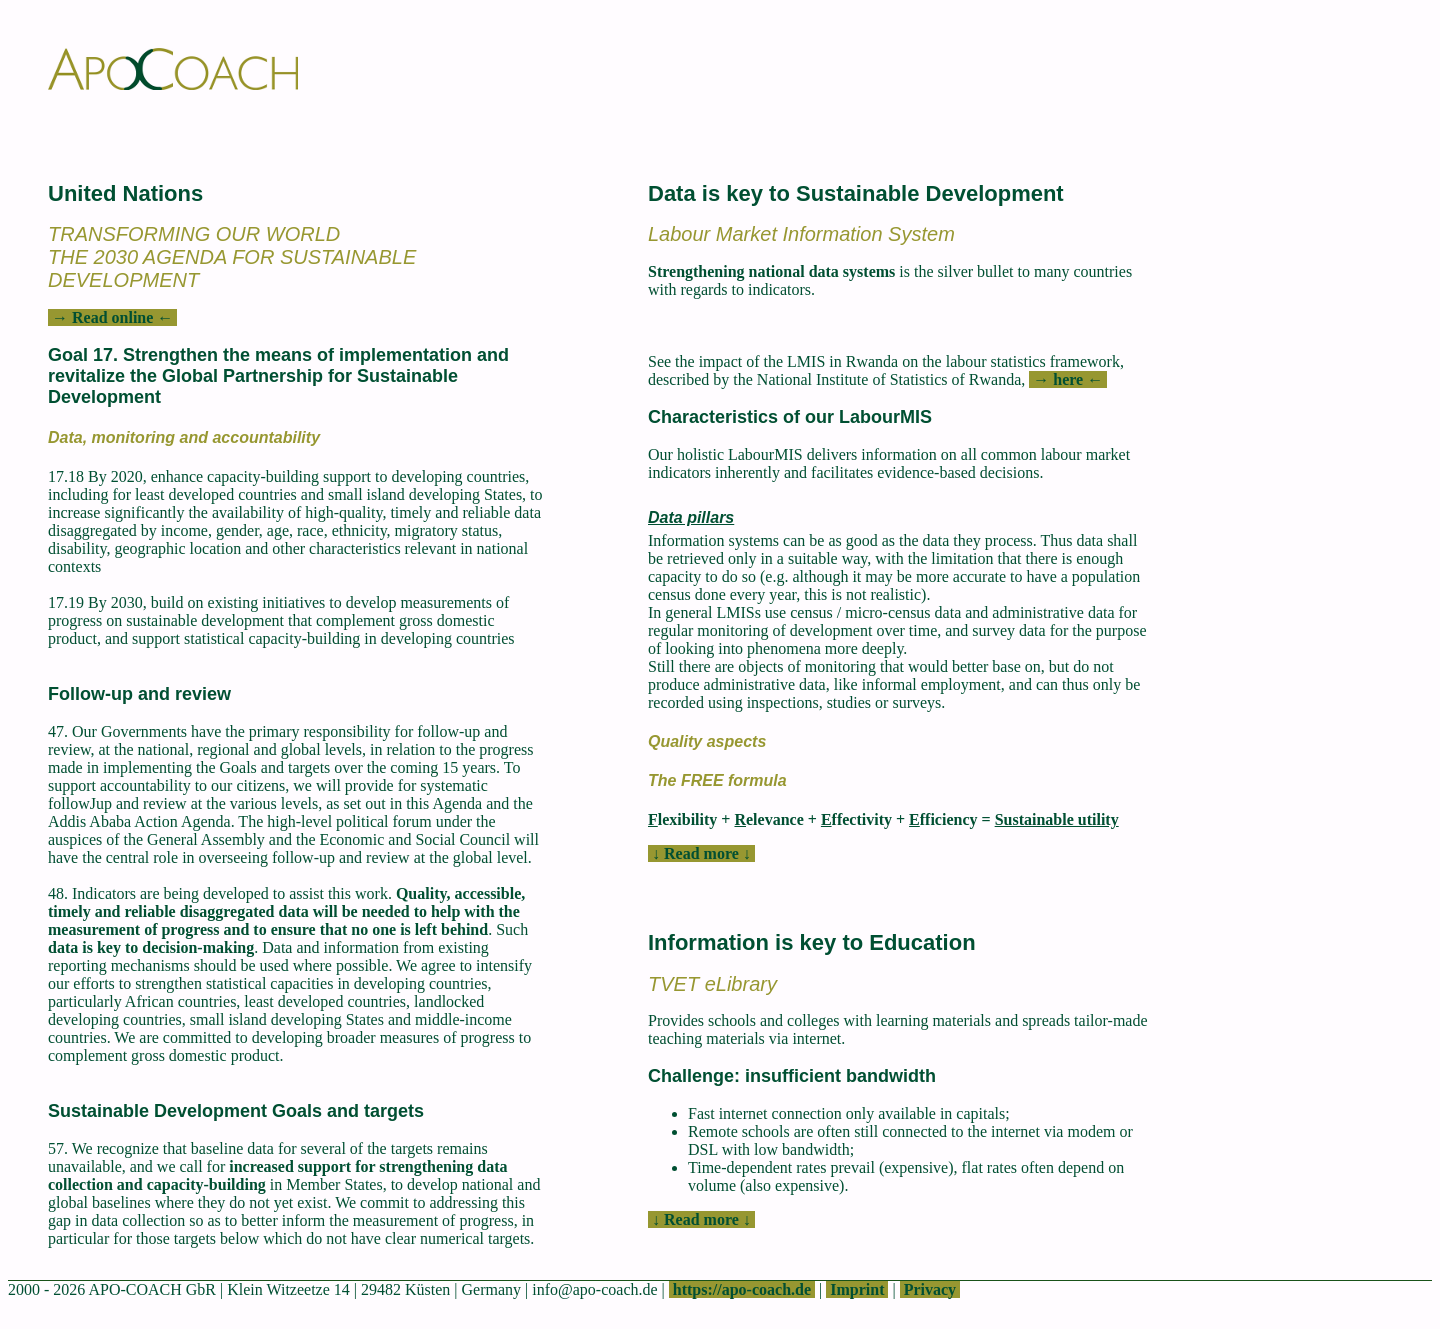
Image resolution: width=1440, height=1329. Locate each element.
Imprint (857, 1289)
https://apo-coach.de (742, 1289)
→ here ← (1068, 379)
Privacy (930, 1289)
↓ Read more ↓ (701, 853)
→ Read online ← (112, 317)
